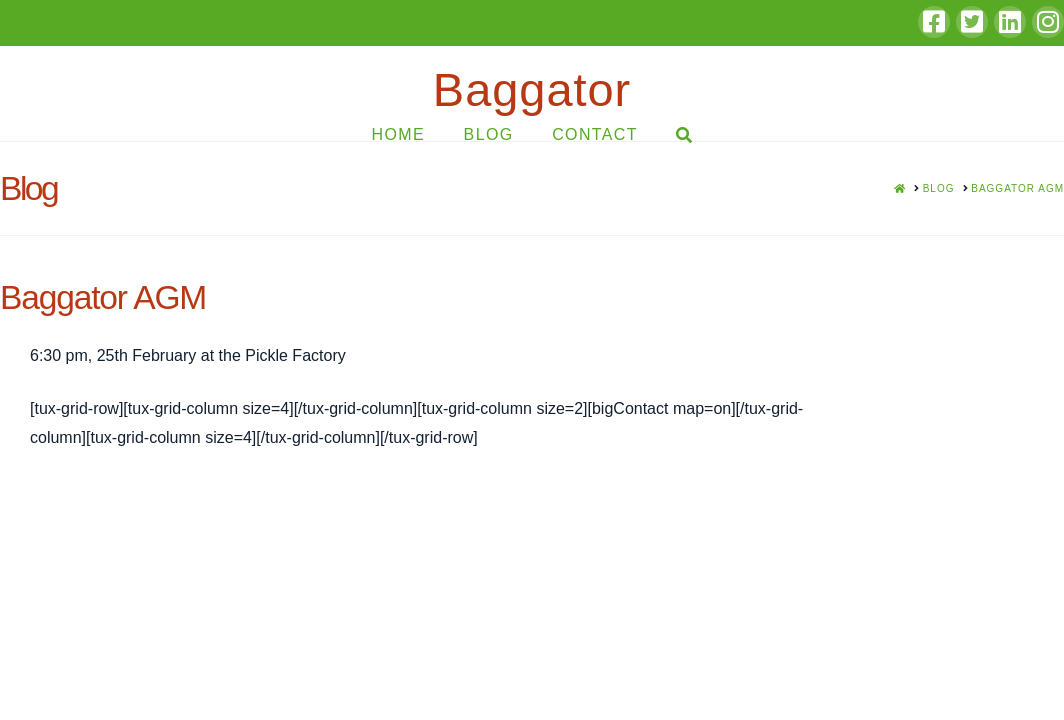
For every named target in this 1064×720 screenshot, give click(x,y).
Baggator (532, 89)
